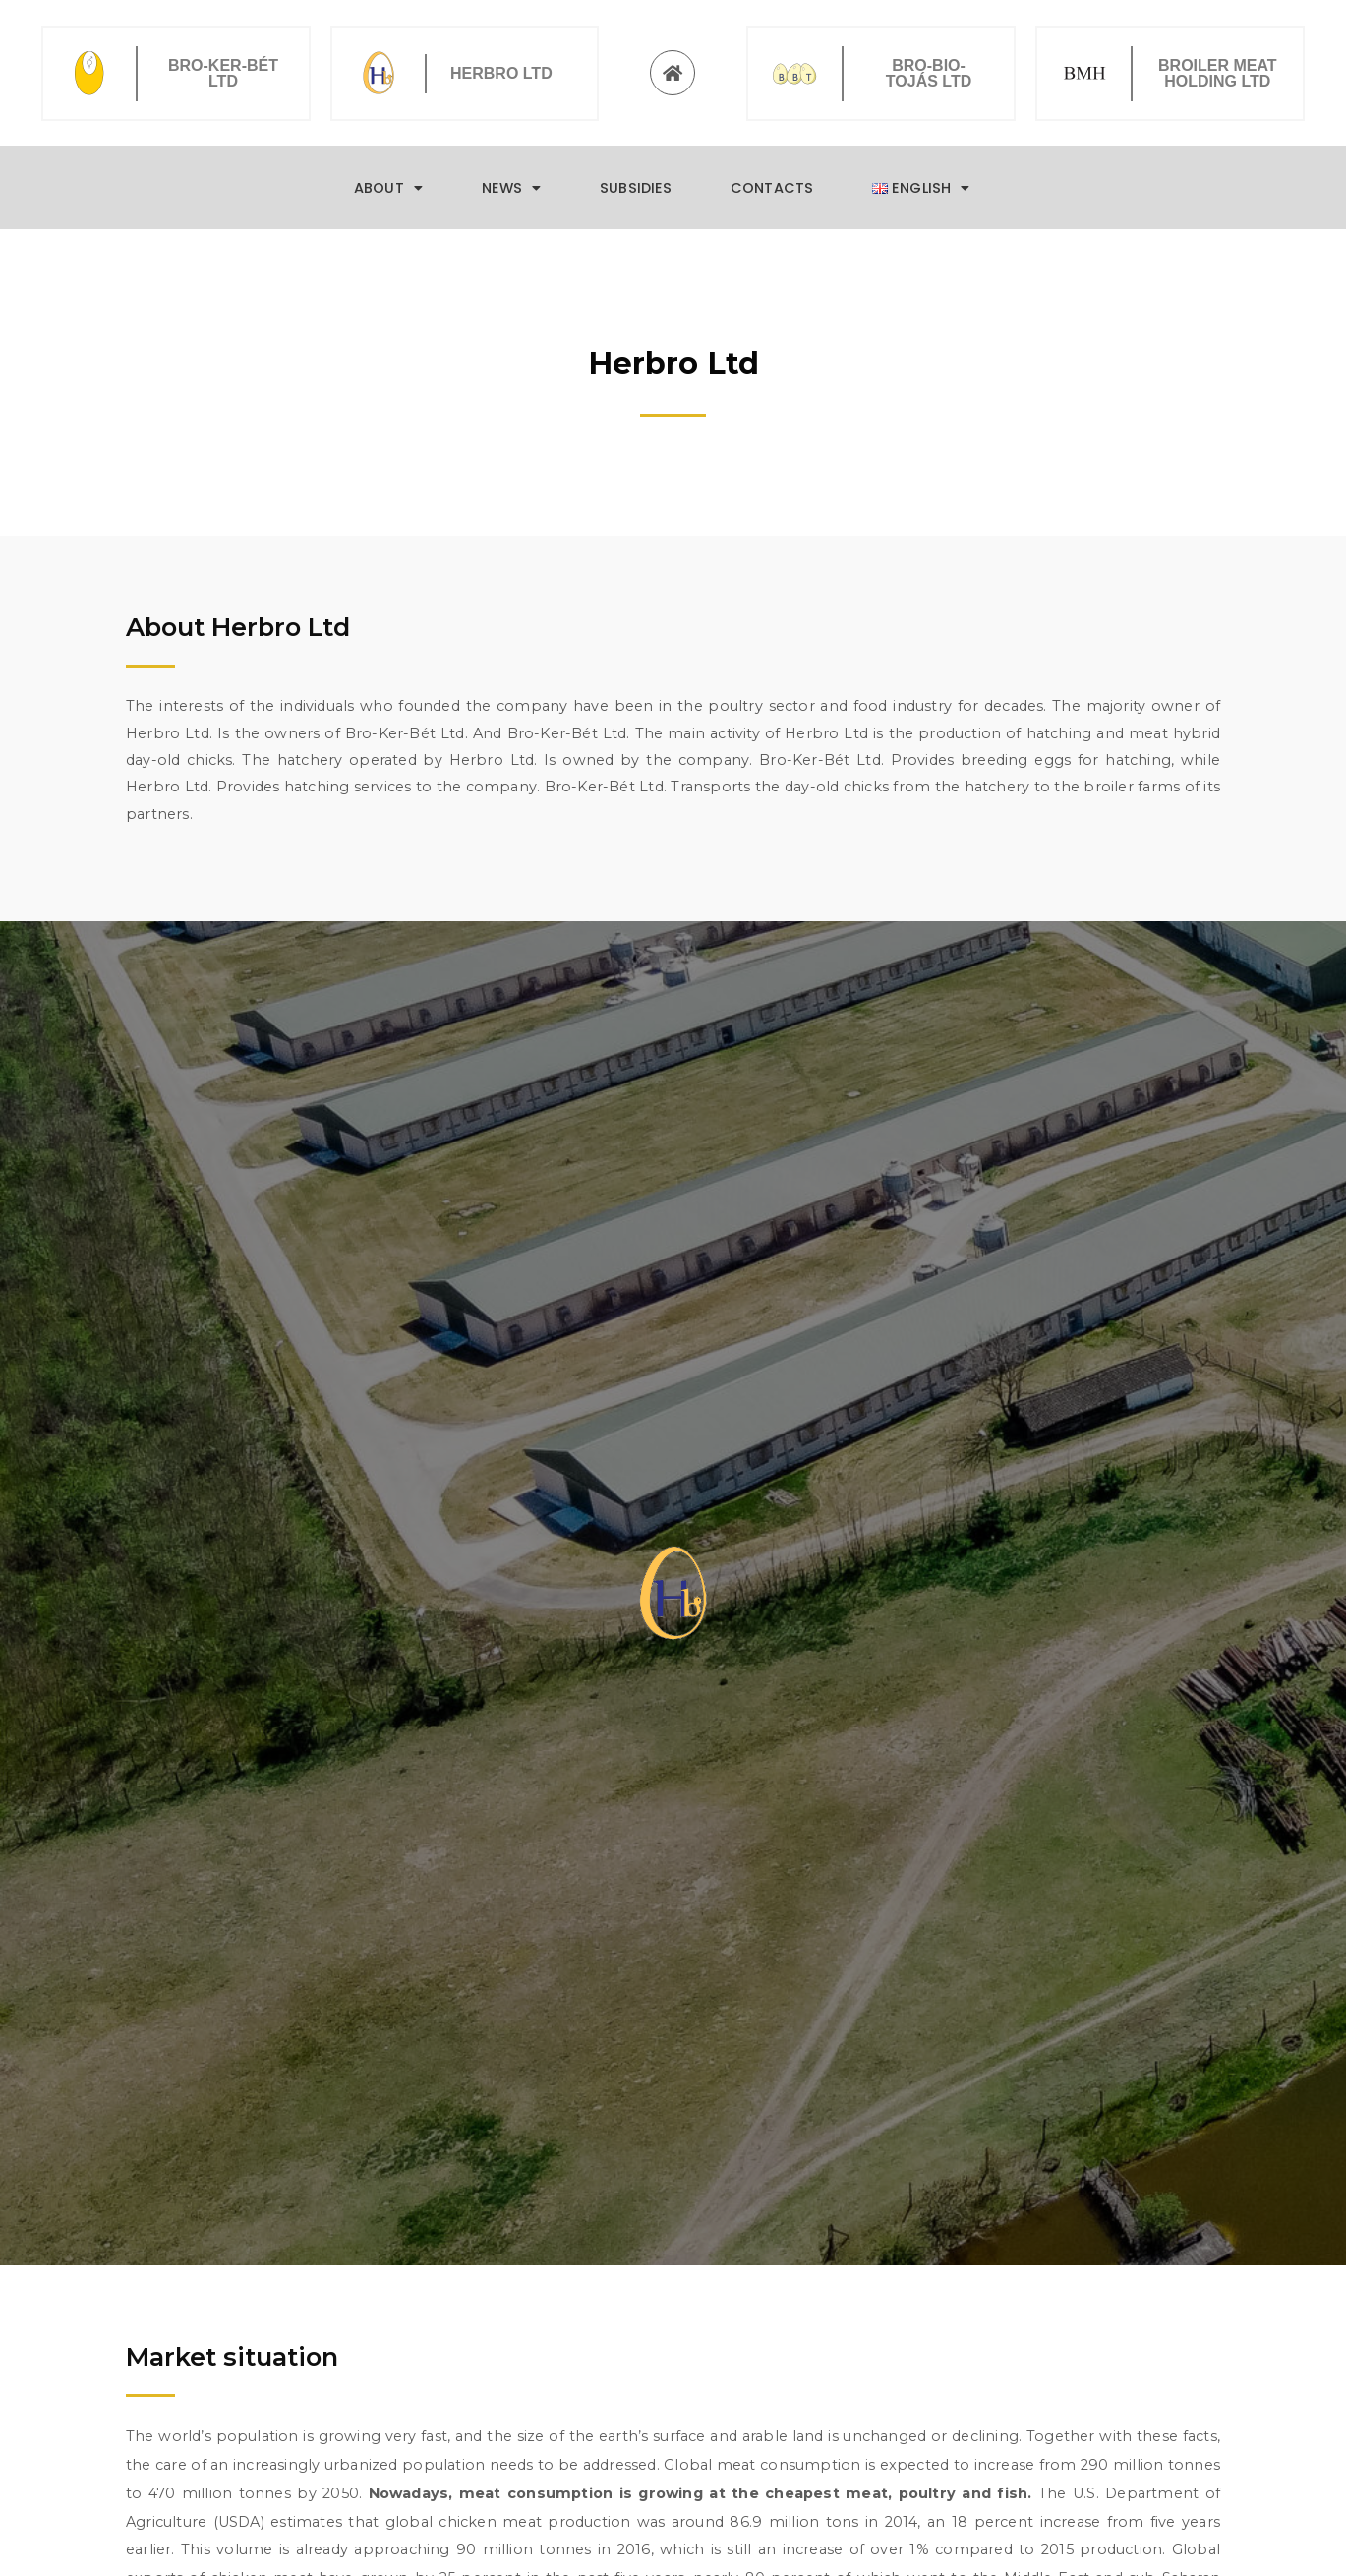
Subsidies (636, 188)
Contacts (772, 188)
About (388, 188)
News (512, 188)
